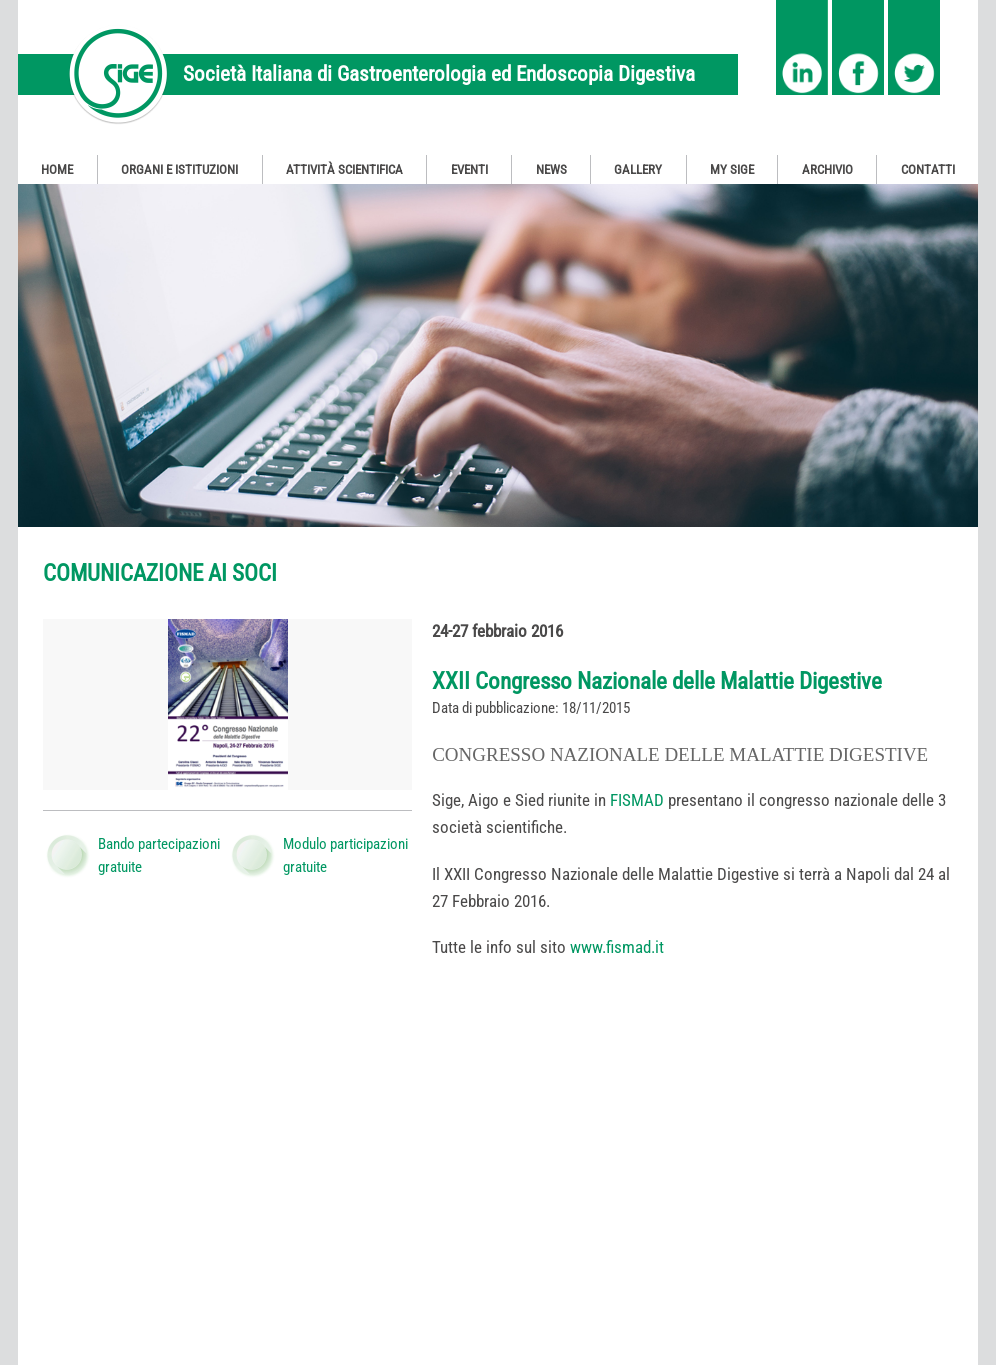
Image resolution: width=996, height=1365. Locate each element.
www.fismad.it (617, 947)
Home (57, 169)
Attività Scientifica (344, 169)
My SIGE (732, 169)
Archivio (827, 169)
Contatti (928, 169)
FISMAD (637, 800)
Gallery (638, 169)
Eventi (469, 169)
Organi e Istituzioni (179, 169)
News (551, 169)
